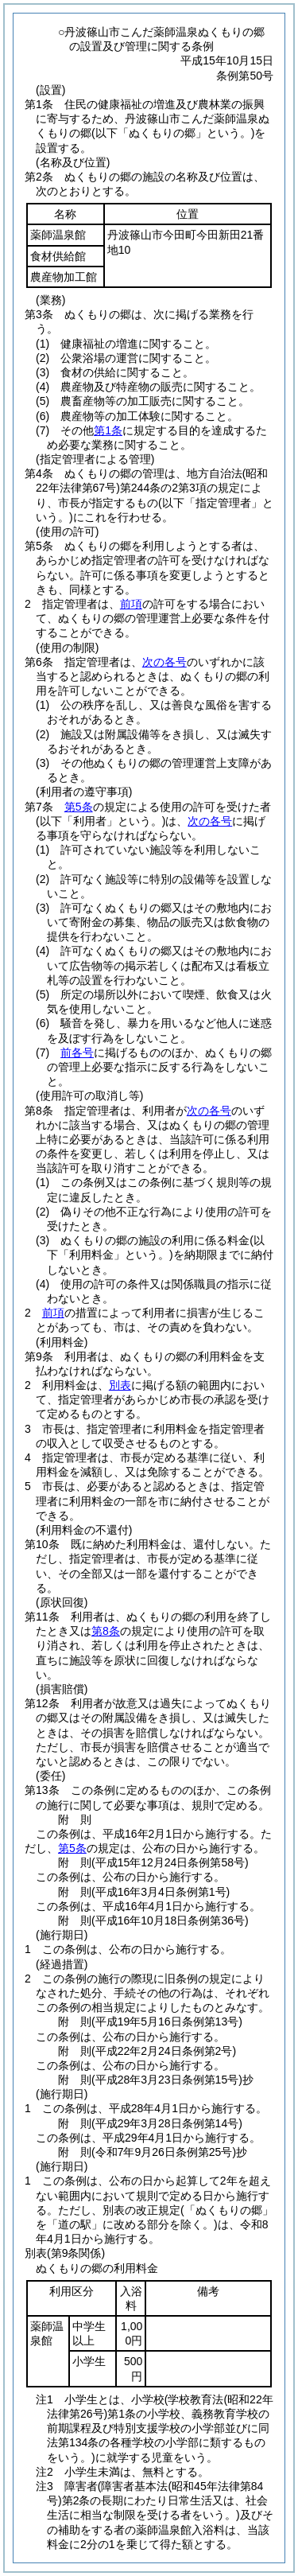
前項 (131, 603)
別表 (120, 1385)
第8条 (105, 1631)
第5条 (78, 806)
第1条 (108, 430)
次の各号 (164, 662)
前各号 (77, 1052)
